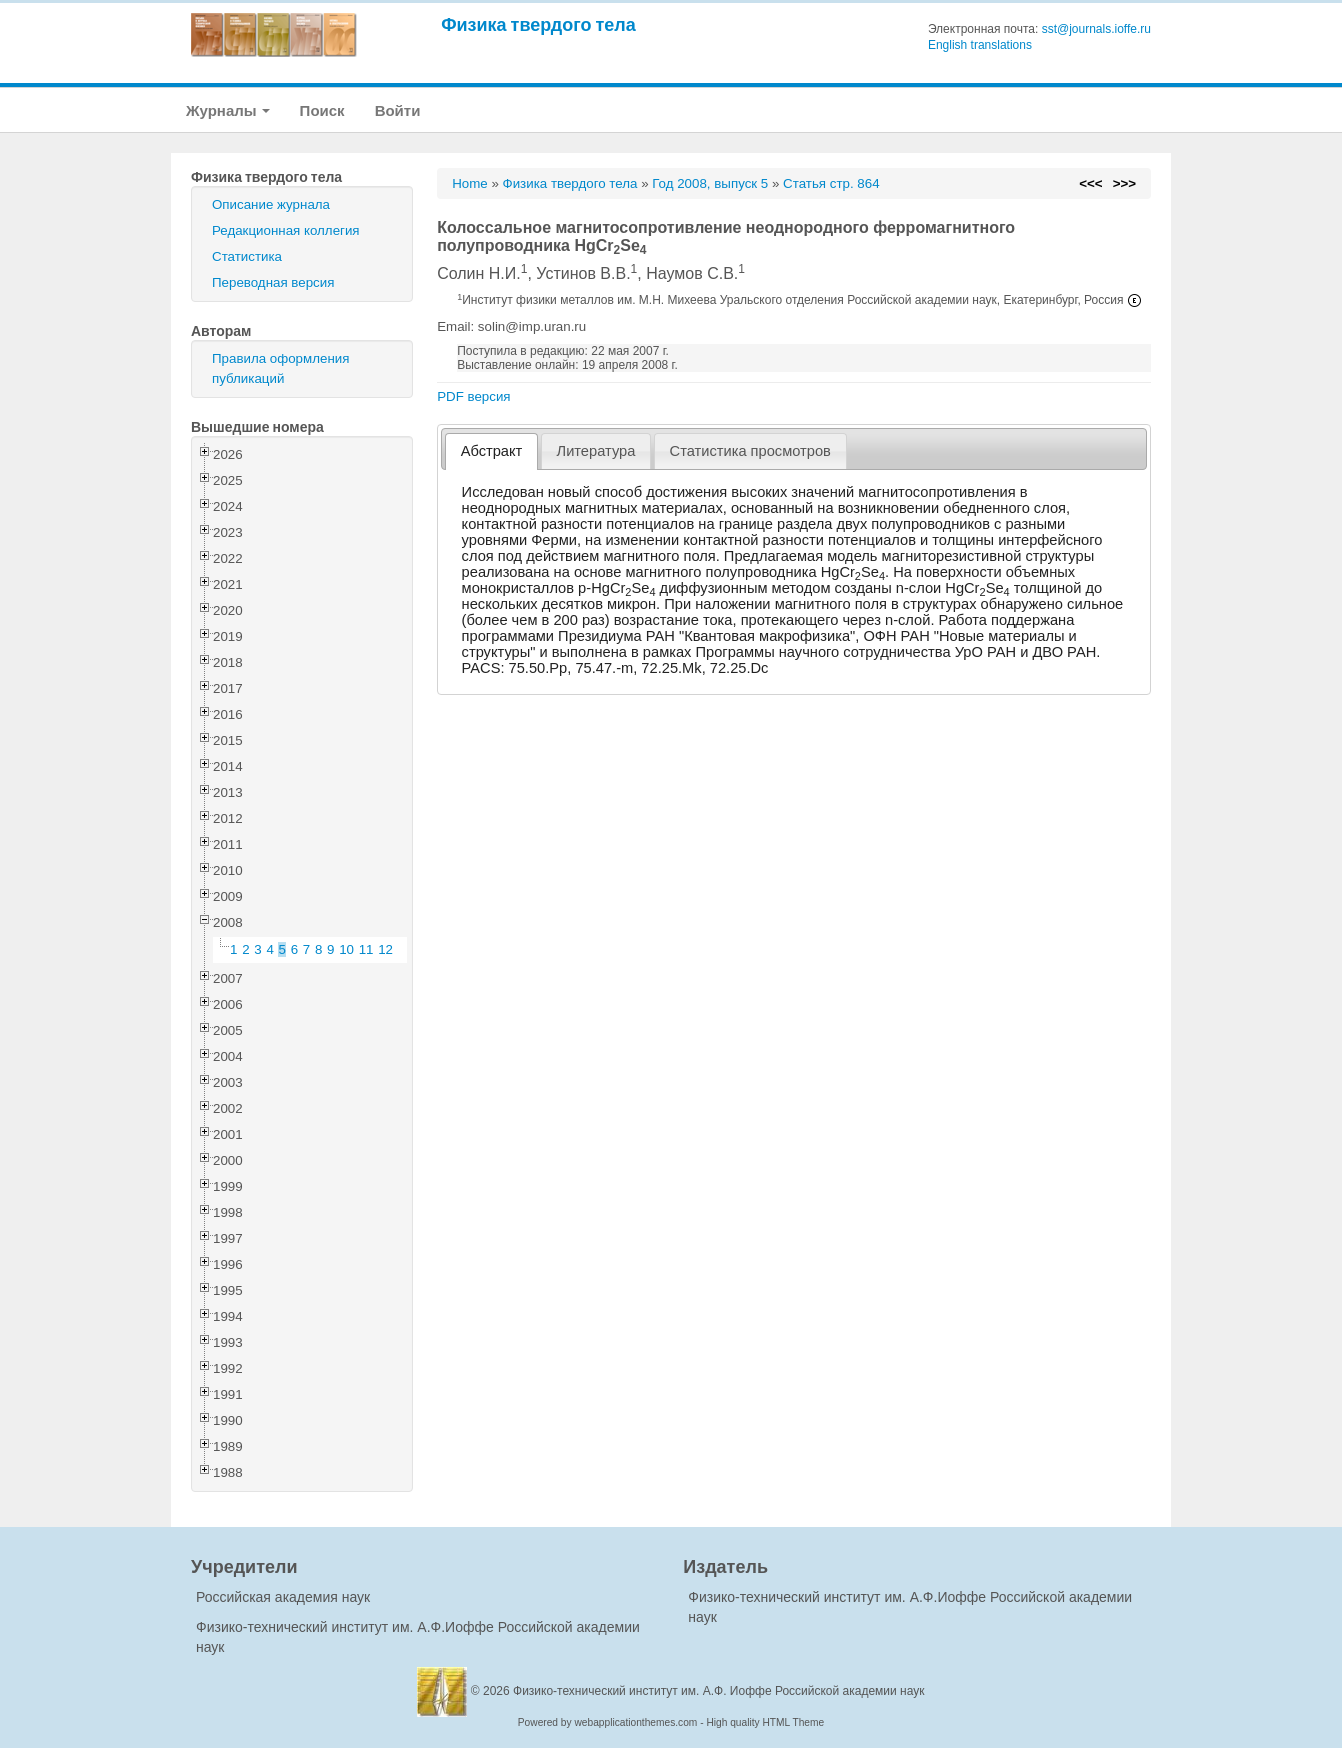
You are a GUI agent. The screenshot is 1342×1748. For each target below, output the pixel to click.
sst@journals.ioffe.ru (1096, 29)
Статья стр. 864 (831, 183)
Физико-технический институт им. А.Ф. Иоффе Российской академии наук (719, 1691)
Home (470, 183)
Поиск (322, 110)
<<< (1090, 183)
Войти (398, 110)
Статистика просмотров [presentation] (750, 451)
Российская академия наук (283, 1597)
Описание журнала (271, 204)
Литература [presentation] (596, 451)
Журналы (228, 110)
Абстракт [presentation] (492, 451)
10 (346, 949)
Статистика (247, 256)
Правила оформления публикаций (280, 368)
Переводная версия (273, 282)
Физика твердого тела (538, 24)
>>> (1124, 183)
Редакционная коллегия (286, 230)
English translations (980, 45)
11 (366, 949)
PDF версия (473, 396)
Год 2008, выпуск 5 (710, 183)
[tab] (491, 451)
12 (385, 949)
